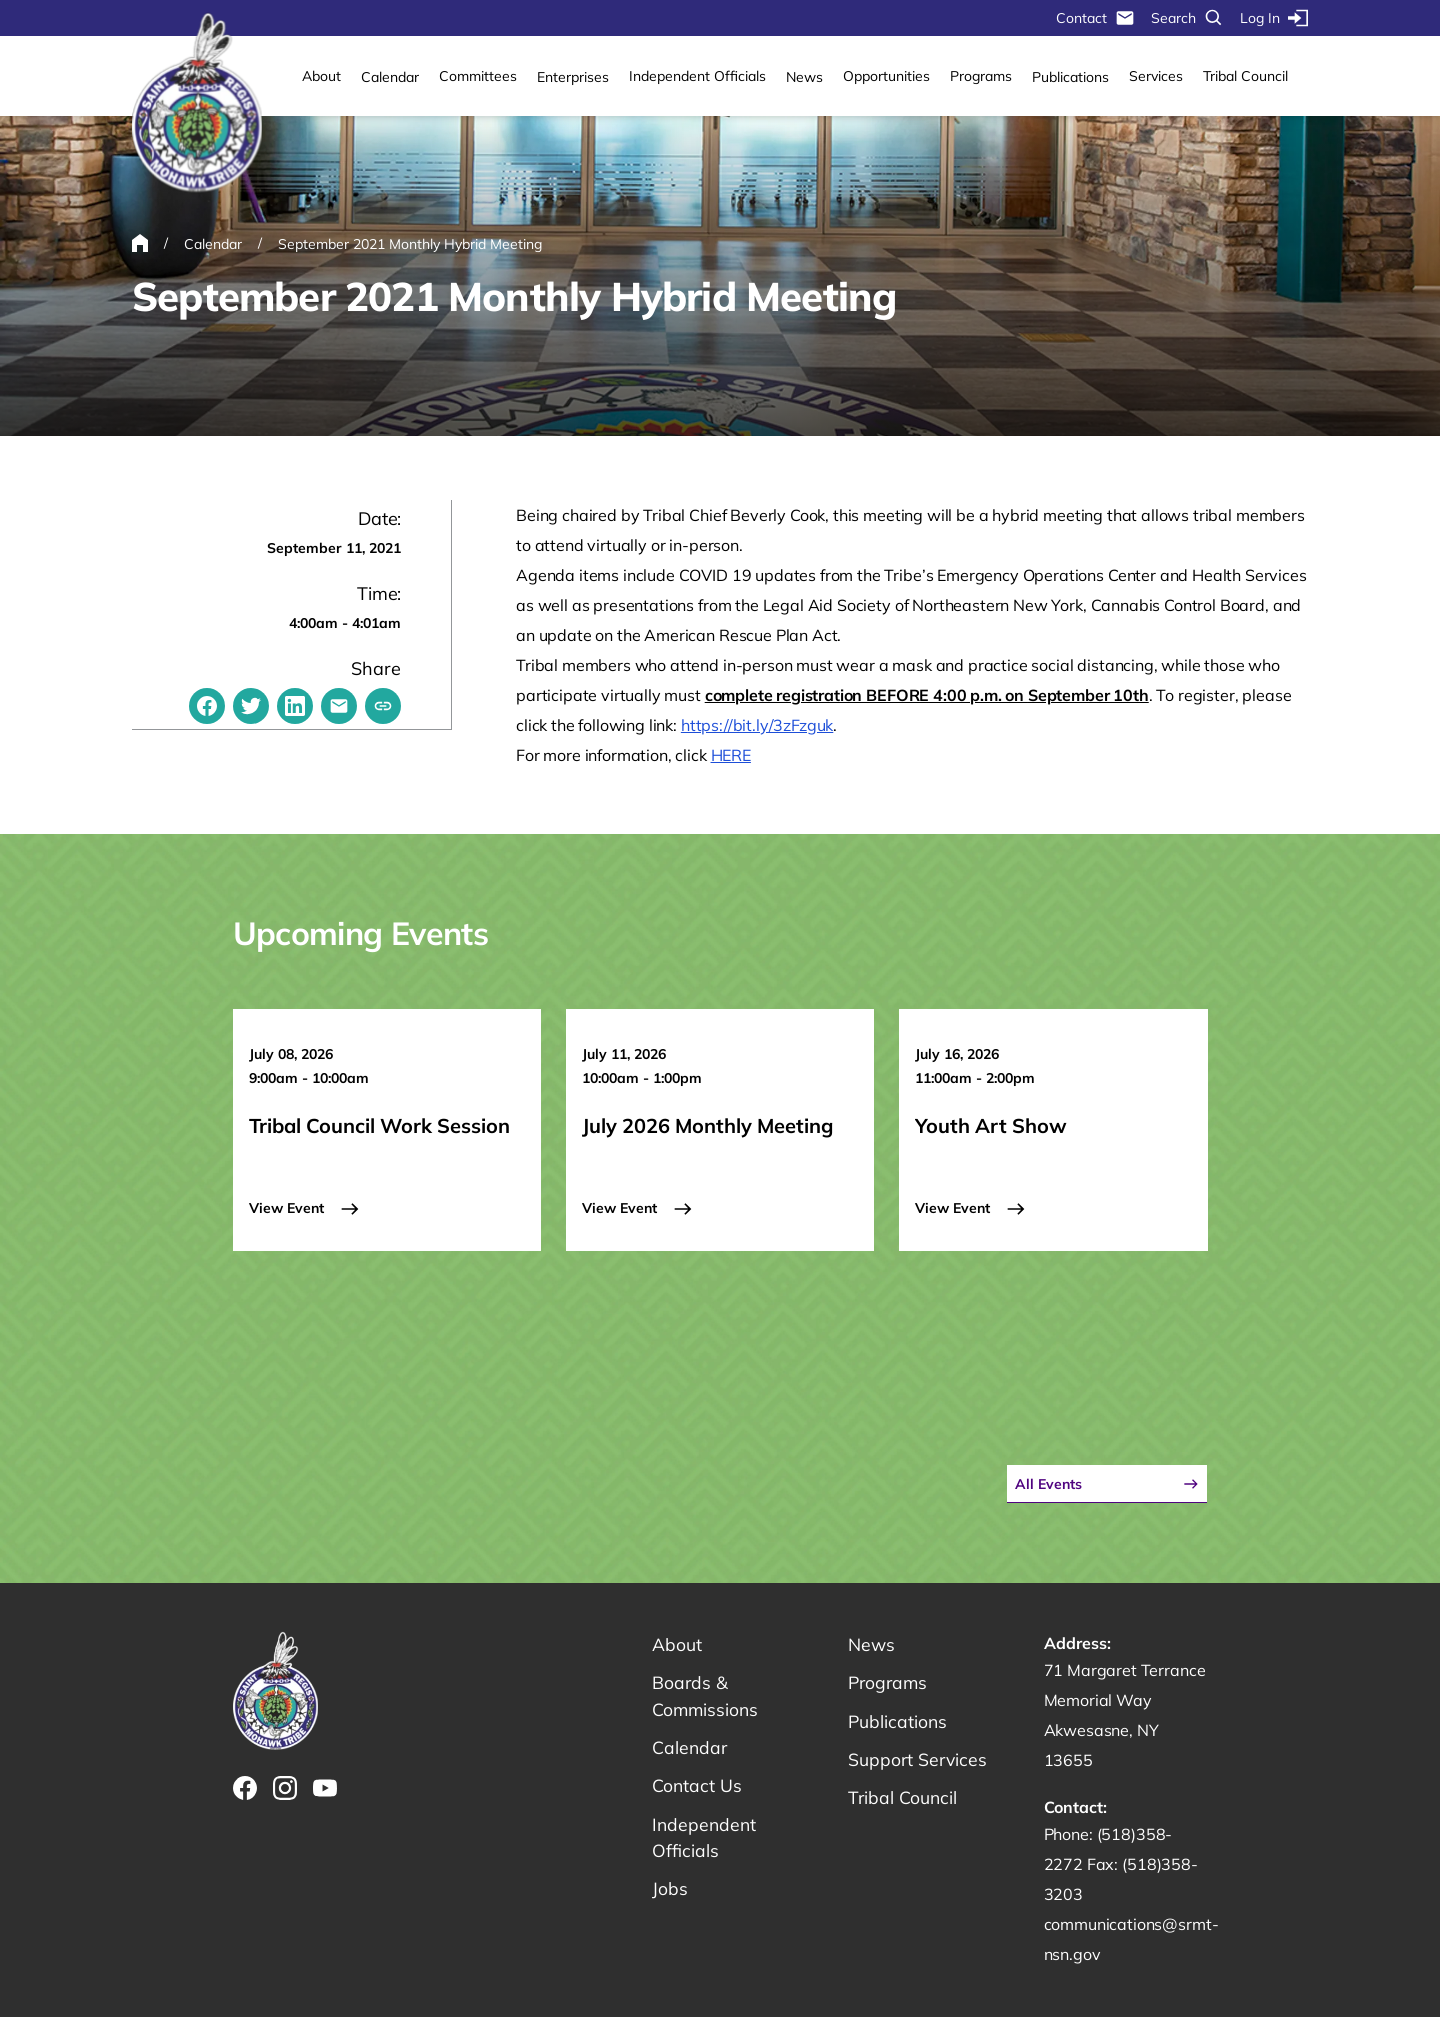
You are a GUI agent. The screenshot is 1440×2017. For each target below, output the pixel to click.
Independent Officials (697, 76)
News (804, 77)
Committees (478, 76)
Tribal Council (1245, 76)
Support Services (919, 1761)
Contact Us (697, 1788)
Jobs (670, 1893)
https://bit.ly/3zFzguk (757, 725)
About (321, 76)
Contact (1095, 18)
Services (1156, 76)
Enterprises (573, 77)
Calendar (390, 77)
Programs (981, 76)
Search (1187, 18)
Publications (1070, 77)
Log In (1274, 18)
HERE (731, 755)
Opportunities (886, 76)
